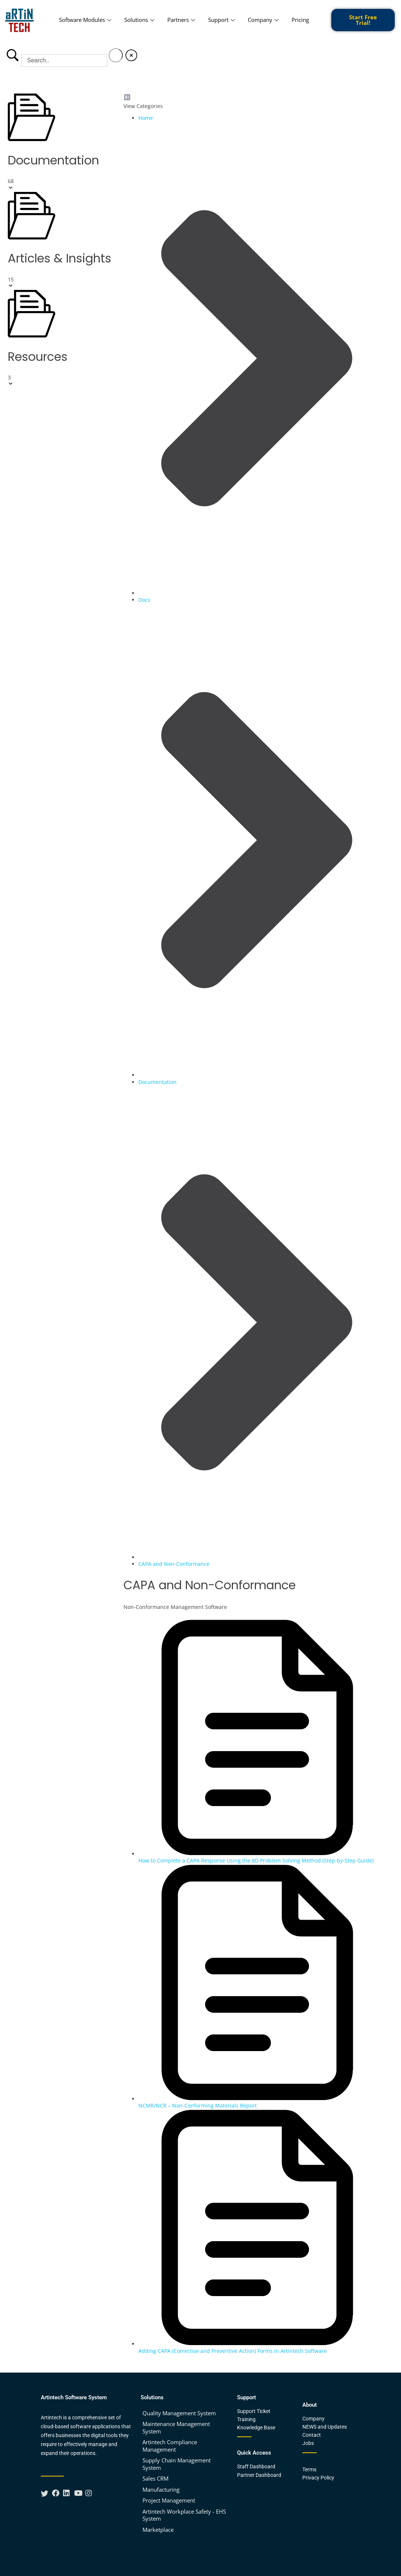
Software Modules (86, 19)
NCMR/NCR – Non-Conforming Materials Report (197, 2105)
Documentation (157, 1081)
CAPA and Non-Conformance (174, 1563)
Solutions (140, 19)
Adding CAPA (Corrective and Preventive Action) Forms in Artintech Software (232, 2350)
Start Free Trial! (363, 19)
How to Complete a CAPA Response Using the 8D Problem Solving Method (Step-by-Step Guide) (256, 1860)
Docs (144, 599)
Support (222, 19)
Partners (182, 19)
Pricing (300, 19)
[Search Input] (64, 60)
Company (264, 19)
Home (145, 117)
